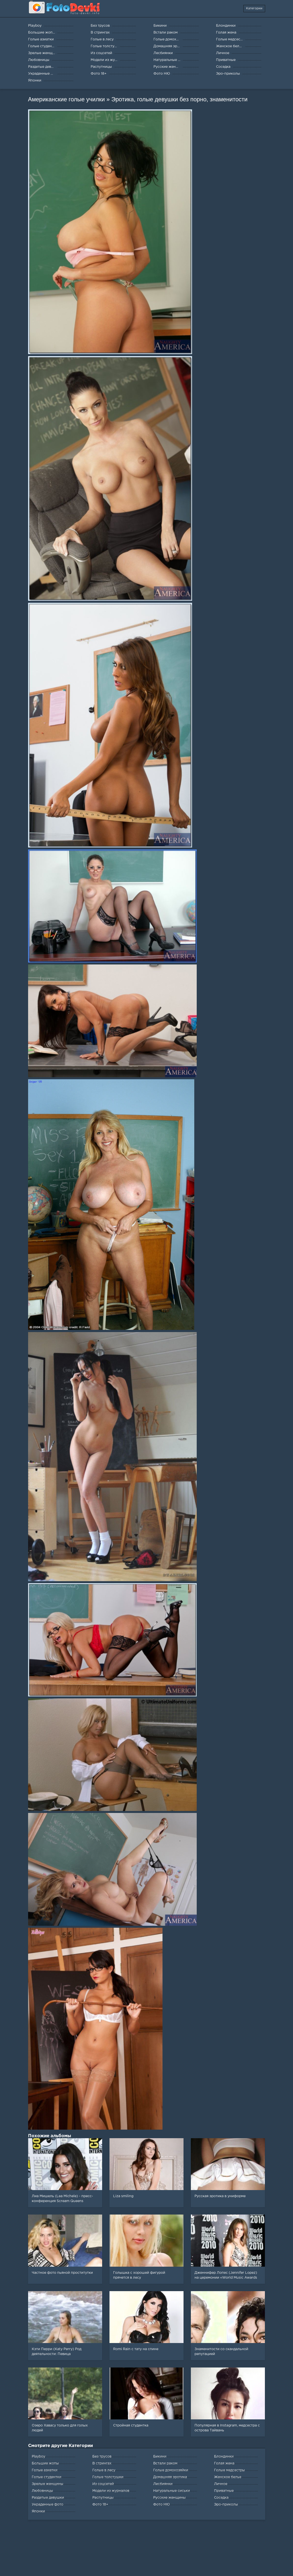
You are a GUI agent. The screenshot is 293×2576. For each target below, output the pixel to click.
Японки (38, 2511)
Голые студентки (46, 2477)
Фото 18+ (100, 2504)
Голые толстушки (107, 2477)
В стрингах (101, 2463)
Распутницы (103, 2497)
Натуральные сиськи (171, 2490)
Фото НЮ (161, 2504)
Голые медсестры (229, 2470)
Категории (254, 8)
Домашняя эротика (170, 2477)
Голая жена (224, 2463)
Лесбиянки (163, 2484)
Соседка (221, 2497)
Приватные (224, 2490)
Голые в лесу (103, 2470)
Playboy (38, 2456)
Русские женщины (169, 2497)
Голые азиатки (44, 2470)
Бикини (159, 2456)
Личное (220, 2484)
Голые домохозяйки (170, 2470)
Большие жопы (45, 2463)
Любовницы (42, 2490)
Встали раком (165, 2463)
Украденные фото (47, 2504)
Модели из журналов (110, 2490)
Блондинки (224, 2456)
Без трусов (101, 2456)
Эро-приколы (226, 2504)
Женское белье (227, 2477)
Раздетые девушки (48, 2497)
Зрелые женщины (47, 2484)
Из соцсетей (103, 2484)
